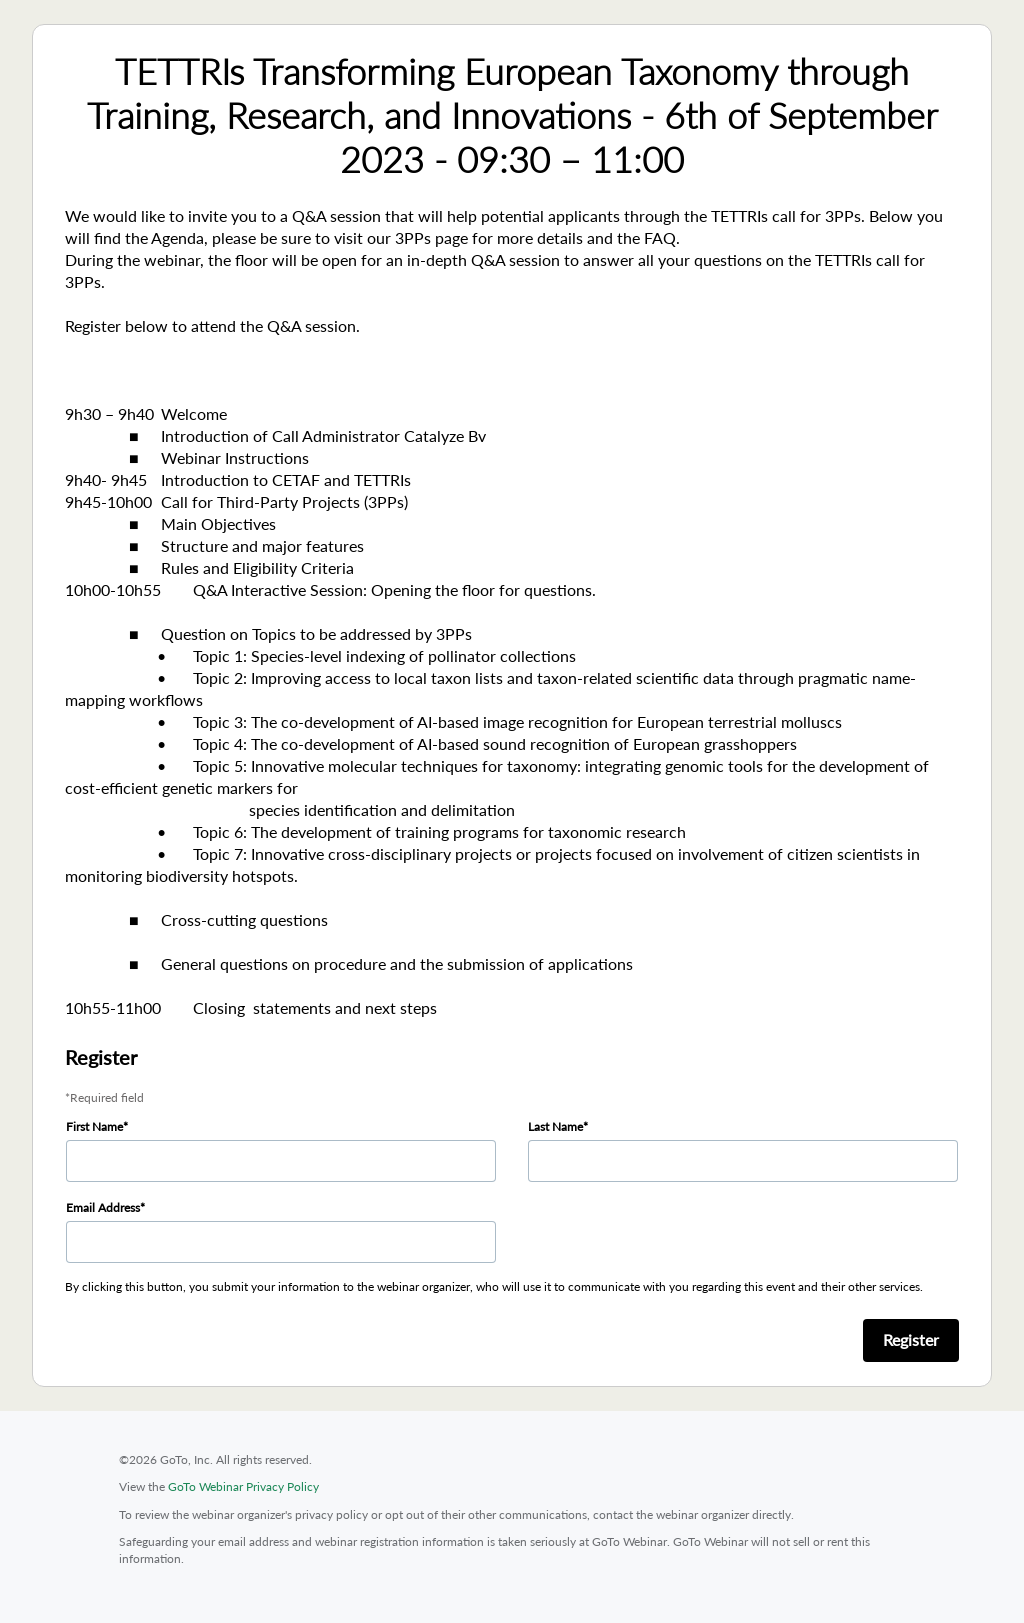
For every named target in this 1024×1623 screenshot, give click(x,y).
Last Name (555, 1126)
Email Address (103, 1207)
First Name (94, 1126)
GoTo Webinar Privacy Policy (243, 1486)
